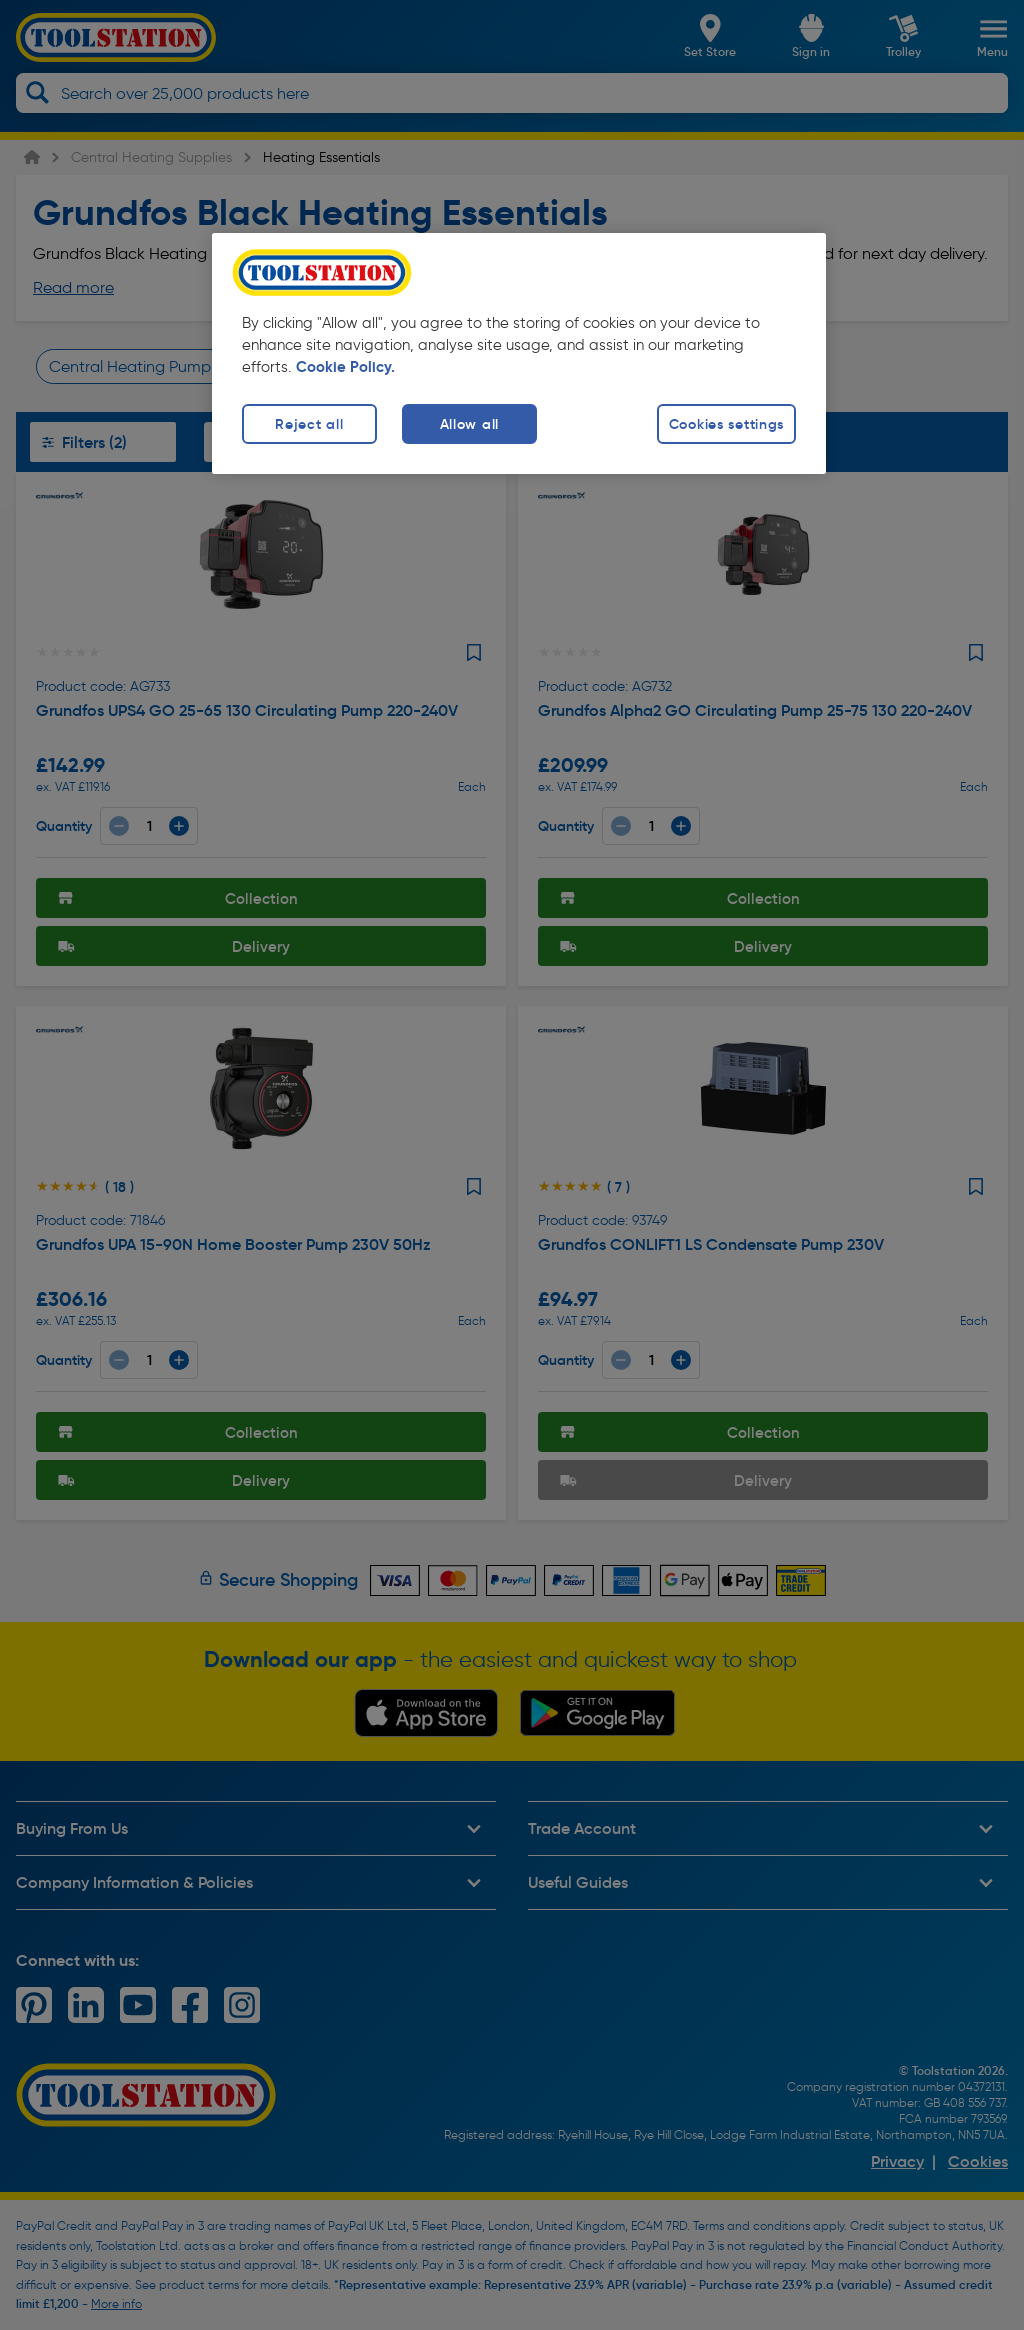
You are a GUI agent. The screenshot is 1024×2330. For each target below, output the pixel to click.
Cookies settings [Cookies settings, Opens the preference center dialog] (727, 424)
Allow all (469, 424)
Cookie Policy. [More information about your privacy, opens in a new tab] (345, 367)
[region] (519, 353)
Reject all (309, 424)
